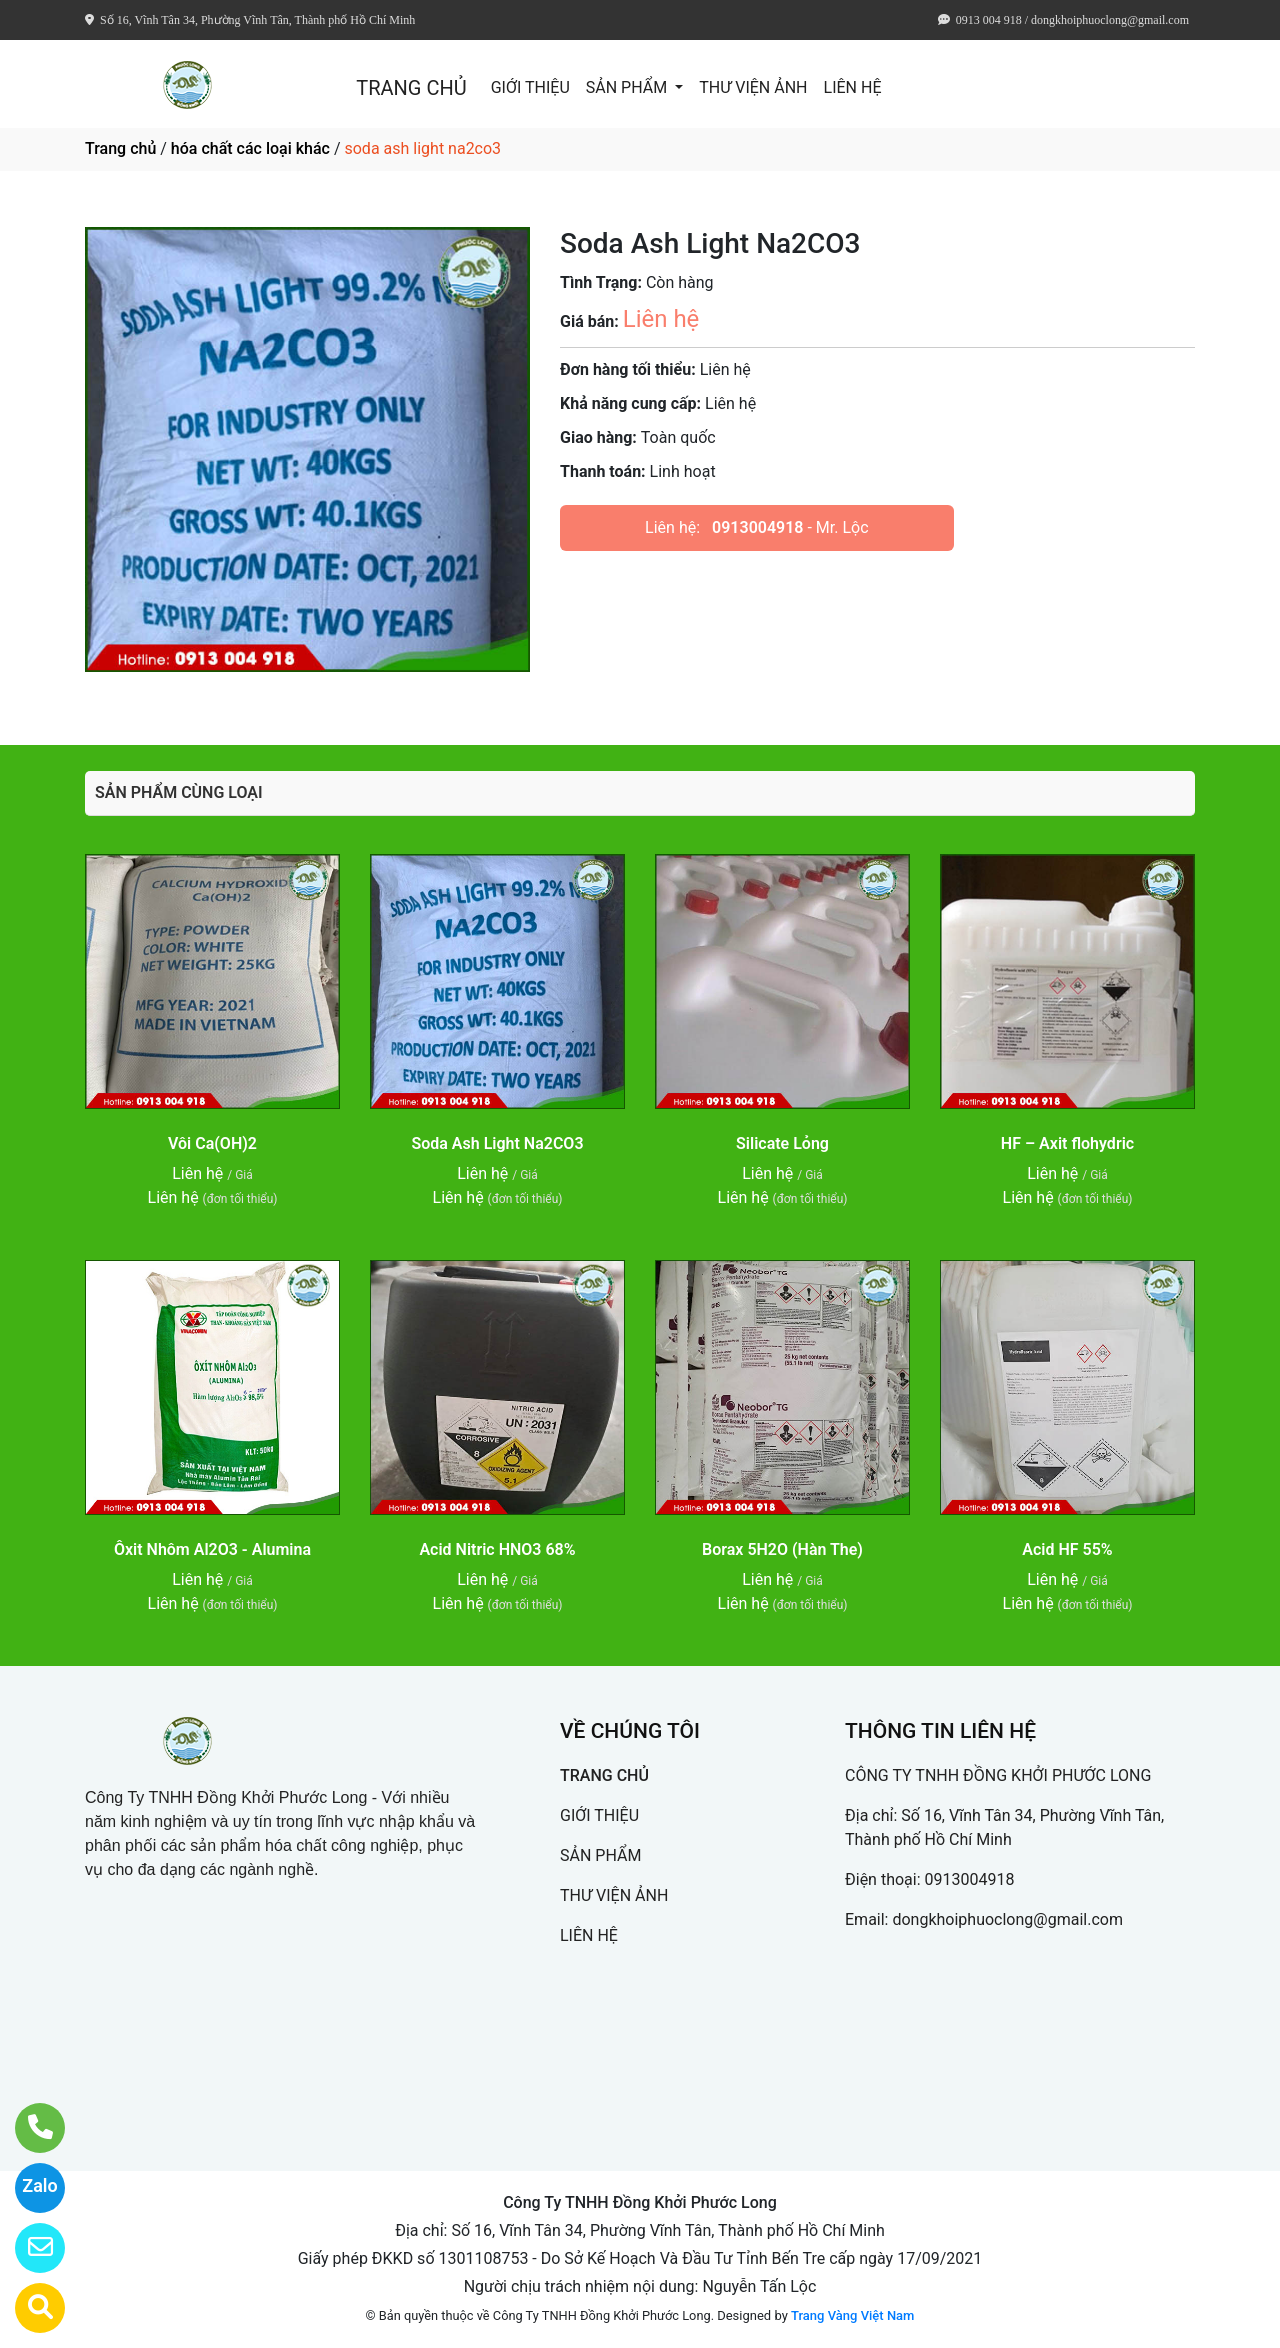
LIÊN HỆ (853, 87)
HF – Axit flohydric (1067, 1143)
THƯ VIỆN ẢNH (753, 87)
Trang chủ (120, 148)
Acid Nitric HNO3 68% (497, 1549)
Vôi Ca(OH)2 (212, 1143)
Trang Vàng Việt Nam (852, 2315)
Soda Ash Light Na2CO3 (497, 1143)
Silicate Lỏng (782, 1143)
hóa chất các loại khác (250, 148)
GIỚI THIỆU (530, 87)
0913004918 (757, 527)
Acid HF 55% (1067, 1549)
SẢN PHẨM (628, 87)
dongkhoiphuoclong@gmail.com (1007, 1919)
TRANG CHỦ (411, 88)
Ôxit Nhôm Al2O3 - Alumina (212, 1549)
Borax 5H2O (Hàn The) (782, 1549)
